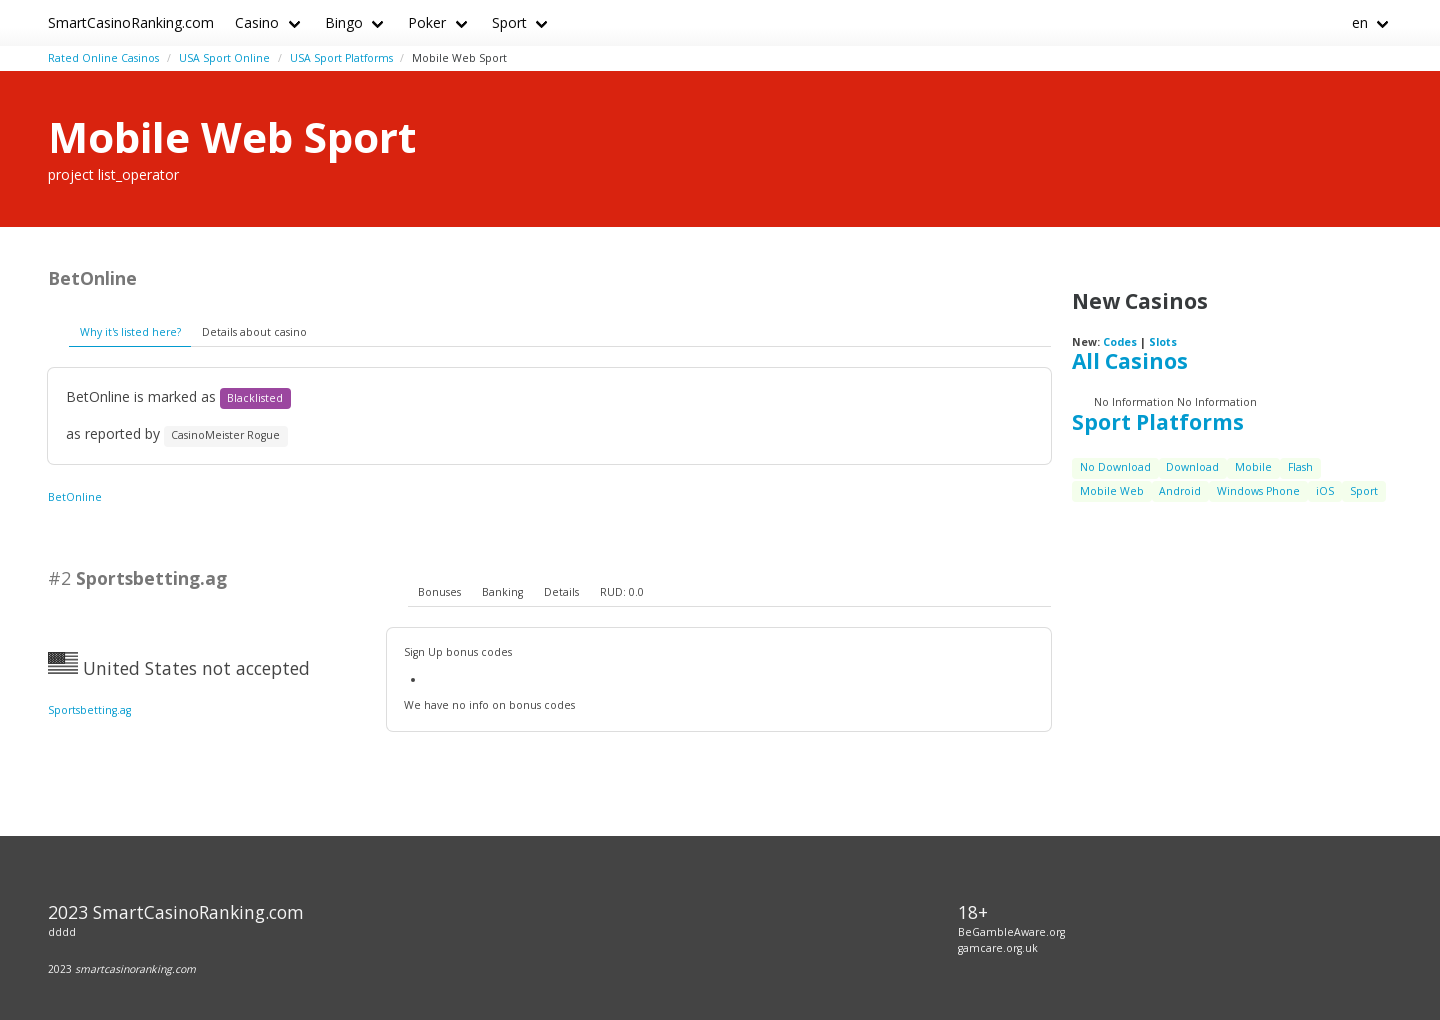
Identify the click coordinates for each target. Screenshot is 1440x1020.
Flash (1300, 467)
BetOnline (75, 497)
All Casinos (1130, 361)
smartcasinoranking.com (135, 969)
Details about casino (254, 332)
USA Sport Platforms (341, 58)
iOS (1325, 491)
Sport (509, 22)
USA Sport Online (224, 58)
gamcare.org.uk (998, 948)
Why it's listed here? (130, 332)
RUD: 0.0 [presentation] (622, 592)
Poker (427, 22)
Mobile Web (1112, 491)
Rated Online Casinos (103, 58)
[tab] (440, 593)
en (1360, 22)
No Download (1115, 467)
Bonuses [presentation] (439, 592)
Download (1192, 467)
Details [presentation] (561, 592)
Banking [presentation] (502, 592)
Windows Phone (1258, 491)
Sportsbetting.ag (89, 710)
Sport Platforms (1158, 422)
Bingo (344, 22)
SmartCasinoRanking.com (131, 22)
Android (1180, 491)
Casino (257, 22)
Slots (1163, 342)
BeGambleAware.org (1011, 932)
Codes (1120, 342)
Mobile (1253, 467)
